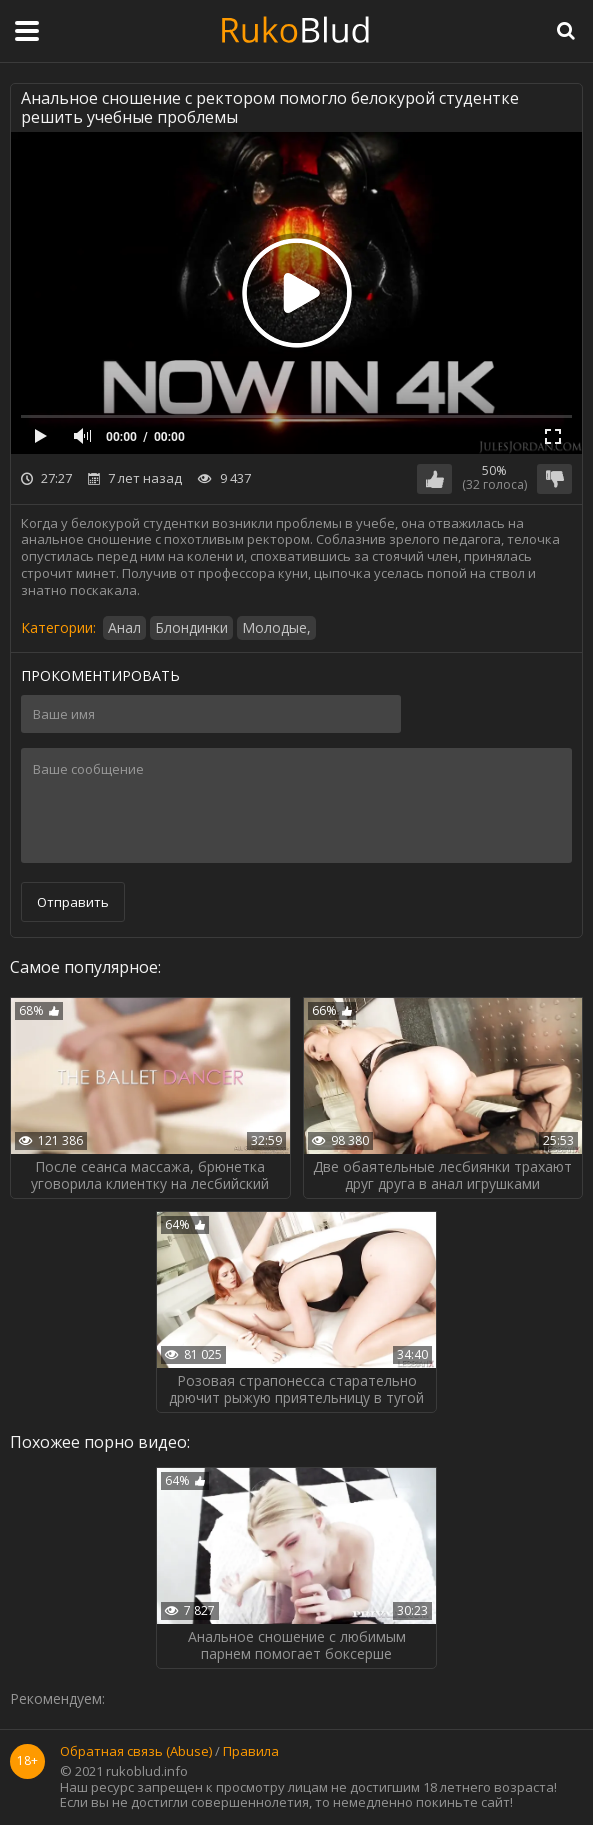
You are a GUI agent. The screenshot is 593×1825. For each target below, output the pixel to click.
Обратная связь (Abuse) (136, 1752)
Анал (124, 627)
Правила (251, 1752)
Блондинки (191, 627)
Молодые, (276, 627)
